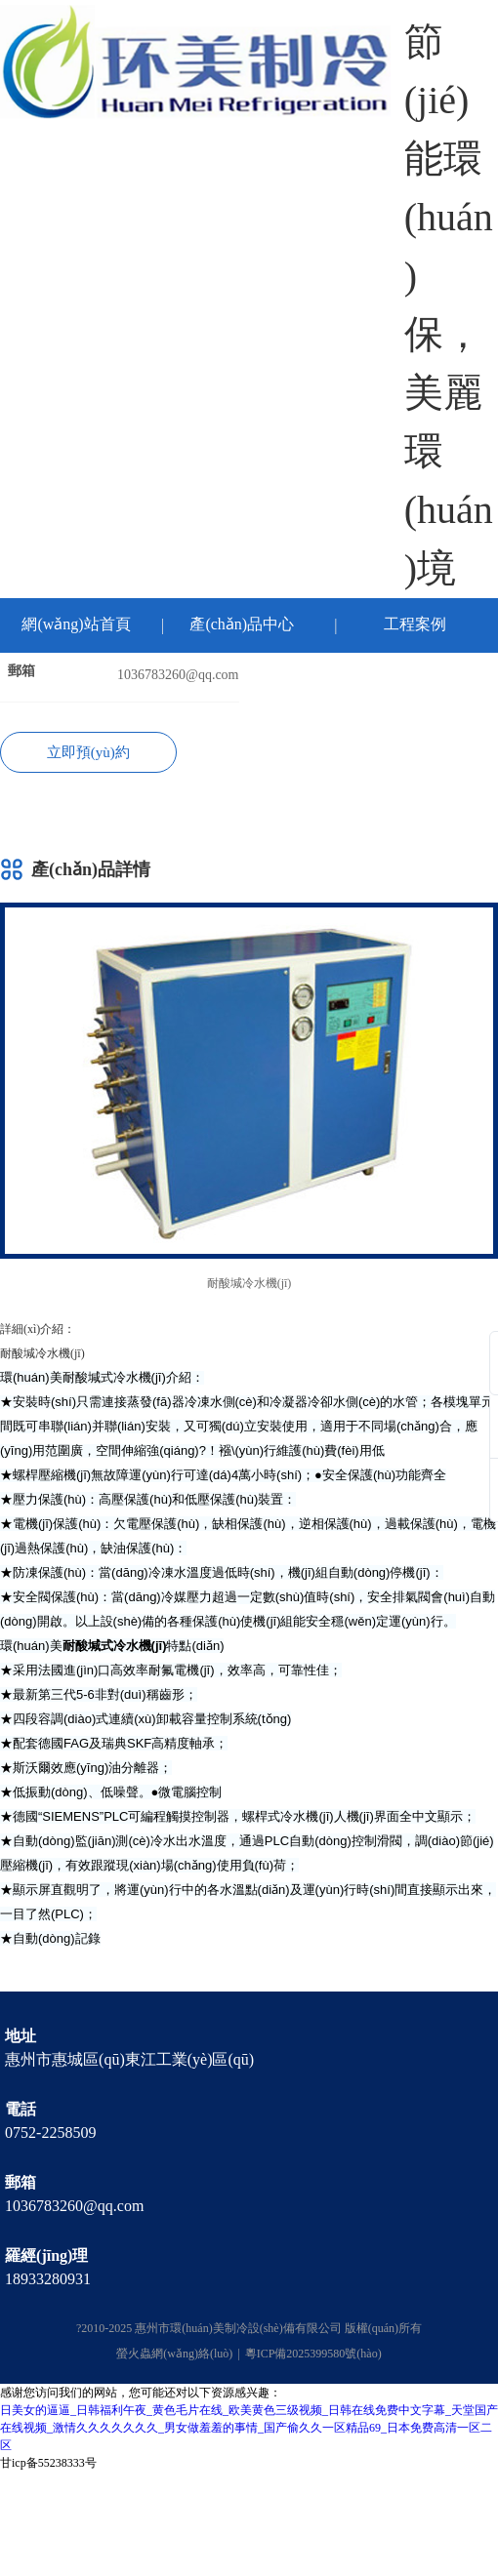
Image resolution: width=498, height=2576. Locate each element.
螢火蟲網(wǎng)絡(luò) (174, 2353)
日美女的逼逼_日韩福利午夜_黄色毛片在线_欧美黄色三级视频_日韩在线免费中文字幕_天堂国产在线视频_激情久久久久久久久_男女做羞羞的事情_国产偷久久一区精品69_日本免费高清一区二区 (249, 2427)
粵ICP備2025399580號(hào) (313, 2353)
